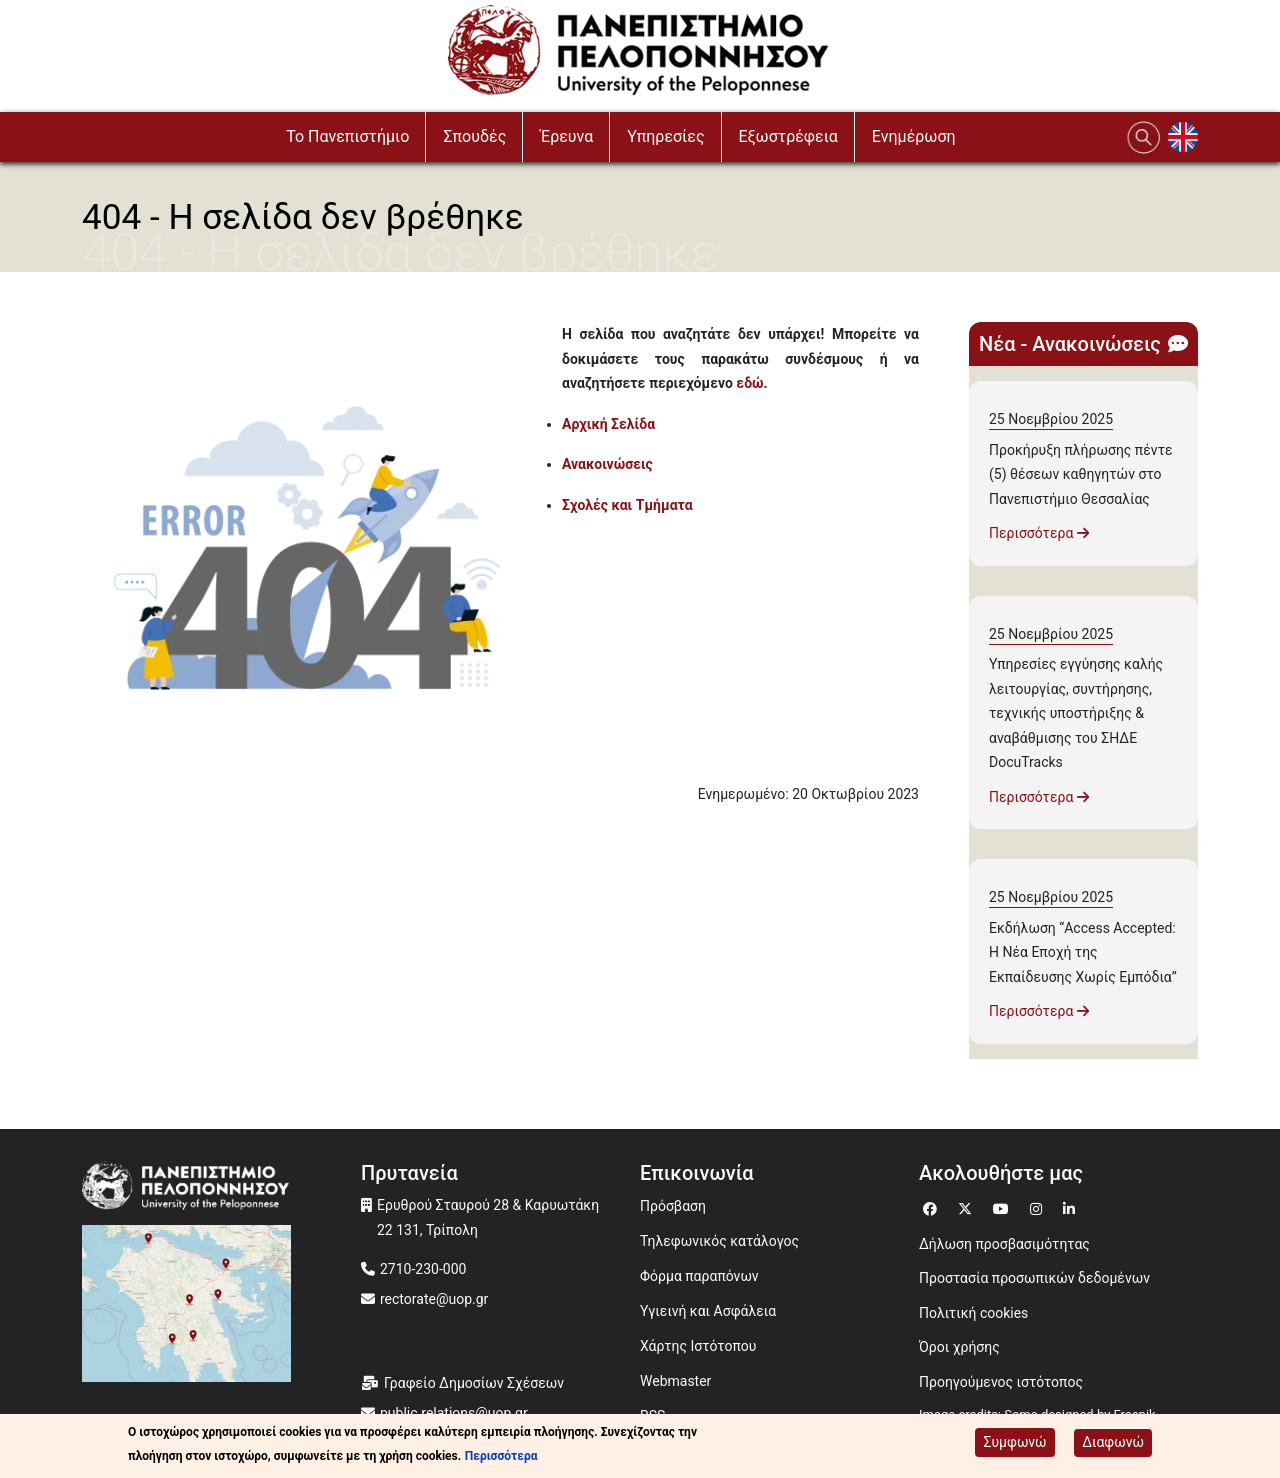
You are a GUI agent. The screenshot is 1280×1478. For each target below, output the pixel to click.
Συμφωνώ (1014, 1443)
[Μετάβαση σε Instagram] (1038, 1206)
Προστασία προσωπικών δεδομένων (1034, 1278)
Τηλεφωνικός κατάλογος (719, 1241)
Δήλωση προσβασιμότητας (1004, 1244)
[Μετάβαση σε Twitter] (967, 1206)
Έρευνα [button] (566, 136)
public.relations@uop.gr (454, 1413)
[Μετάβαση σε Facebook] (932, 1206)
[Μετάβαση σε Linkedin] (1071, 1206)
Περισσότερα (1039, 533)
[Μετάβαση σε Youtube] (1003, 1206)
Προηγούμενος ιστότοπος (1001, 1382)
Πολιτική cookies (973, 1313)
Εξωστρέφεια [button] (788, 136)
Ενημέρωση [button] (914, 136)
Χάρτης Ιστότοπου (698, 1346)
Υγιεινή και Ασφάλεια (708, 1311)
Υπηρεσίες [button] (665, 136)
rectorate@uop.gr (434, 1299)
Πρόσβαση (673, 1206)
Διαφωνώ (1113, 1443)
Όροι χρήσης (959, 1347)
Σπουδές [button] (474, 136)
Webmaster (675, 1381)
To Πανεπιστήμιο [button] (347, 136)
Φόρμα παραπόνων (699, 1276)
